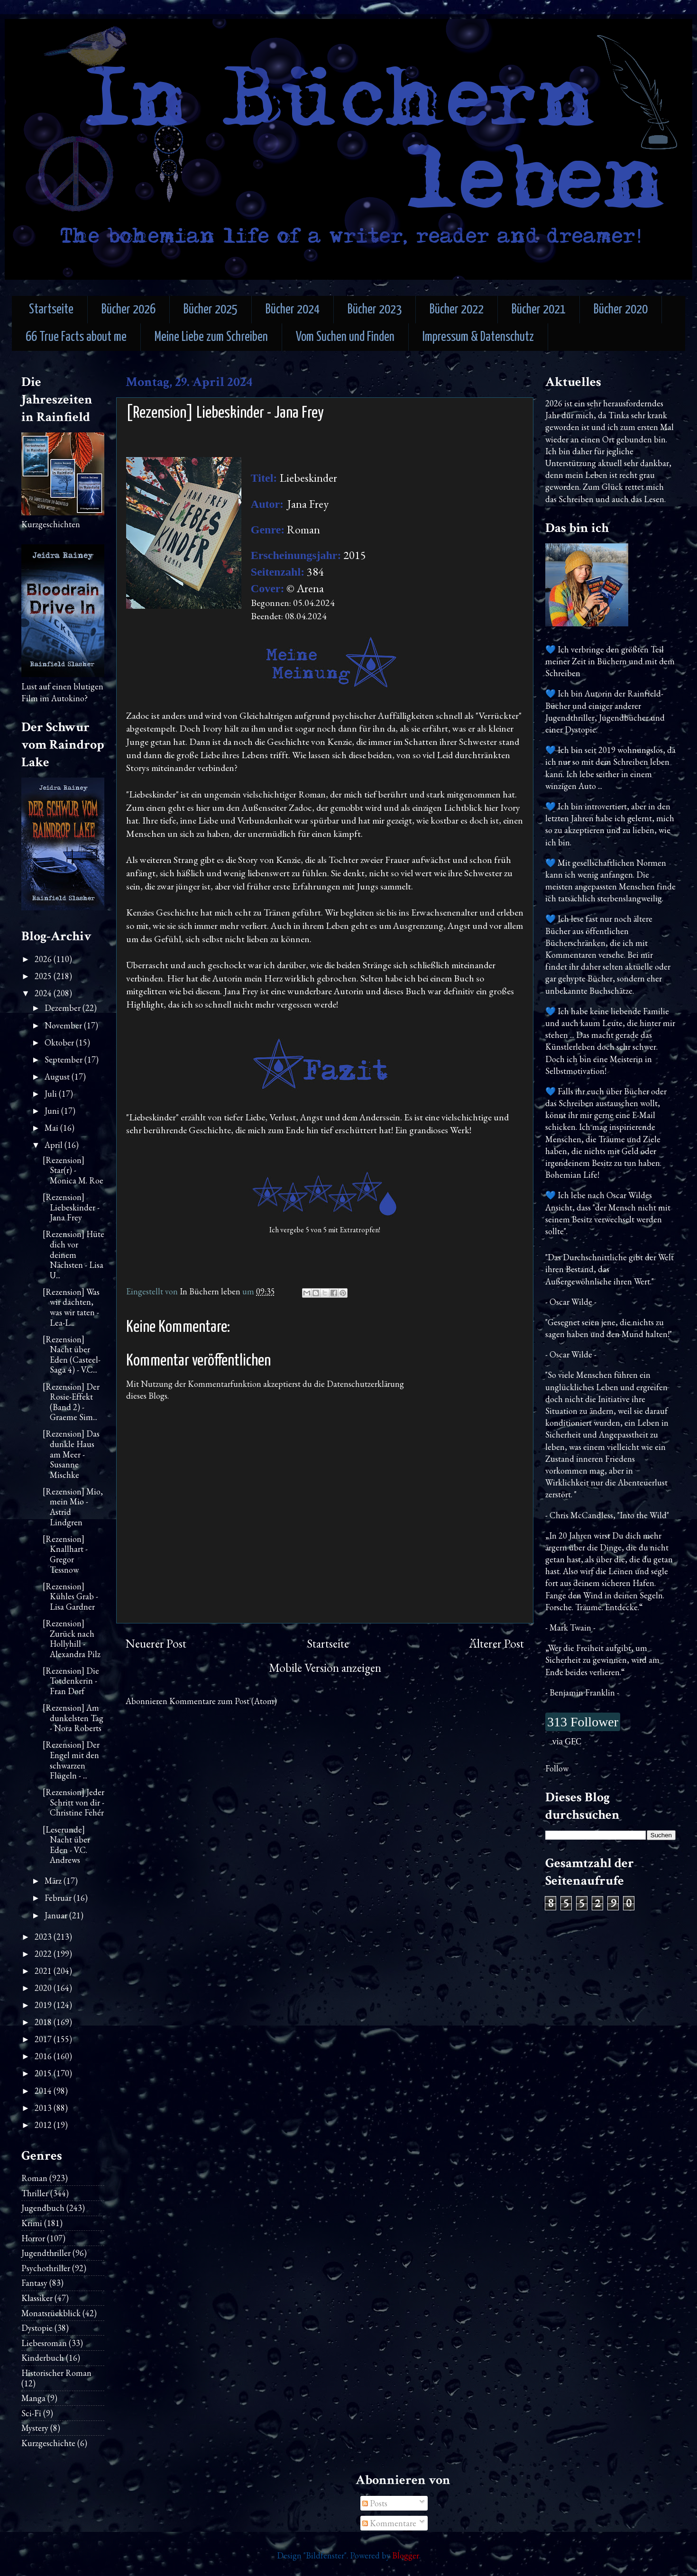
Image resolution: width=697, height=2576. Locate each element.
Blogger (405, 2555)
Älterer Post (496, 1643)
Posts (374, 2503)
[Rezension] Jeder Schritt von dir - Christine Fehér (73, 1802)
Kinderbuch (42, 2357)
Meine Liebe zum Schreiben (211, 337)
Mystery (34, 2427)
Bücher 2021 (539, 309)
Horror (33, 2238)
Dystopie (37, 2327)
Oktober (60, 1042)
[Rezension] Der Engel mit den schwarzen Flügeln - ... (71, 1760)
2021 (44, 1970)
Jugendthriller (46, 2252)
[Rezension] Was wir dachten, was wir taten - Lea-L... (71, 1307)
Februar (59, 1897)
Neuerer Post (156, 1643)
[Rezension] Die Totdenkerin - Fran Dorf (71, 1680)
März (54, 1880)
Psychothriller (45, 2268)
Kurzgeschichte (48, 2443)
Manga (33, 2398)
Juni (53, 1110)
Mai (52, 1127)
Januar (57, 1915)
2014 (44, 2090)
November (64, 1025)
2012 (44, 2124)
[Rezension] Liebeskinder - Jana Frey (71, 1207)
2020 (44, 1987)
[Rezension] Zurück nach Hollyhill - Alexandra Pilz (72, 1638)
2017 (44, 2039)
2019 (44, 2004)
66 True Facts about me (76, 337)
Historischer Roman (56, 2372)
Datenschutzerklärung (365, 1383)
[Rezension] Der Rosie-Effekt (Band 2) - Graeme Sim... (71, 1402)
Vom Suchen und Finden (345, 337)
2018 (44, 2022)
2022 (44, 1953)
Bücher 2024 (293, 309)
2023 (44, 1936)
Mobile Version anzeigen (325, 1668)
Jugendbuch (42, 2207)
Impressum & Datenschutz (478, 337)
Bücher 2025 (210, 309)
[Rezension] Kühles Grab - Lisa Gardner (70, 1596)
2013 (44, 2107)
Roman (34, 2178)
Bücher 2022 (457, 309)
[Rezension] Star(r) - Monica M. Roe (73, 1170)
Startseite (51, 309)
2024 (44, 993)
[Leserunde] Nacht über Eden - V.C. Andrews (66, 1845)
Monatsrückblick (51, 2313)
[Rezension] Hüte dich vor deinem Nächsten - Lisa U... (73, 1254)
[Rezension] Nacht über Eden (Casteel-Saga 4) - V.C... (72, 1354)
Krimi (31, 2223)
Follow (557, 1768)
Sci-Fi (31, 2413)
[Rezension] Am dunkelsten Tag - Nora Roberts (73, 1717)
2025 (44, 976)
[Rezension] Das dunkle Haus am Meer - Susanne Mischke (71, 1454)
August (58, 1076)
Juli (52, 1093)
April (54, 1144)
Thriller (34, 2193)
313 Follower (582, 1721)
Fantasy (34, 2282)
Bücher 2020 (621, 309)
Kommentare (389, 2523)
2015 (44, 2073)
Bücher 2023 (375, 309)
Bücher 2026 (128, 309)
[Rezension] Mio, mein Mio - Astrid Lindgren (73, 1507)
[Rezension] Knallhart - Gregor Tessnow (65, 1554)
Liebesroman (44, 2343)
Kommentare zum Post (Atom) (223, 1701)
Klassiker (37, 2297)
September (64, 1059)
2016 (44, 2056)
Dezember (64, 1007)
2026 (44, 958)
